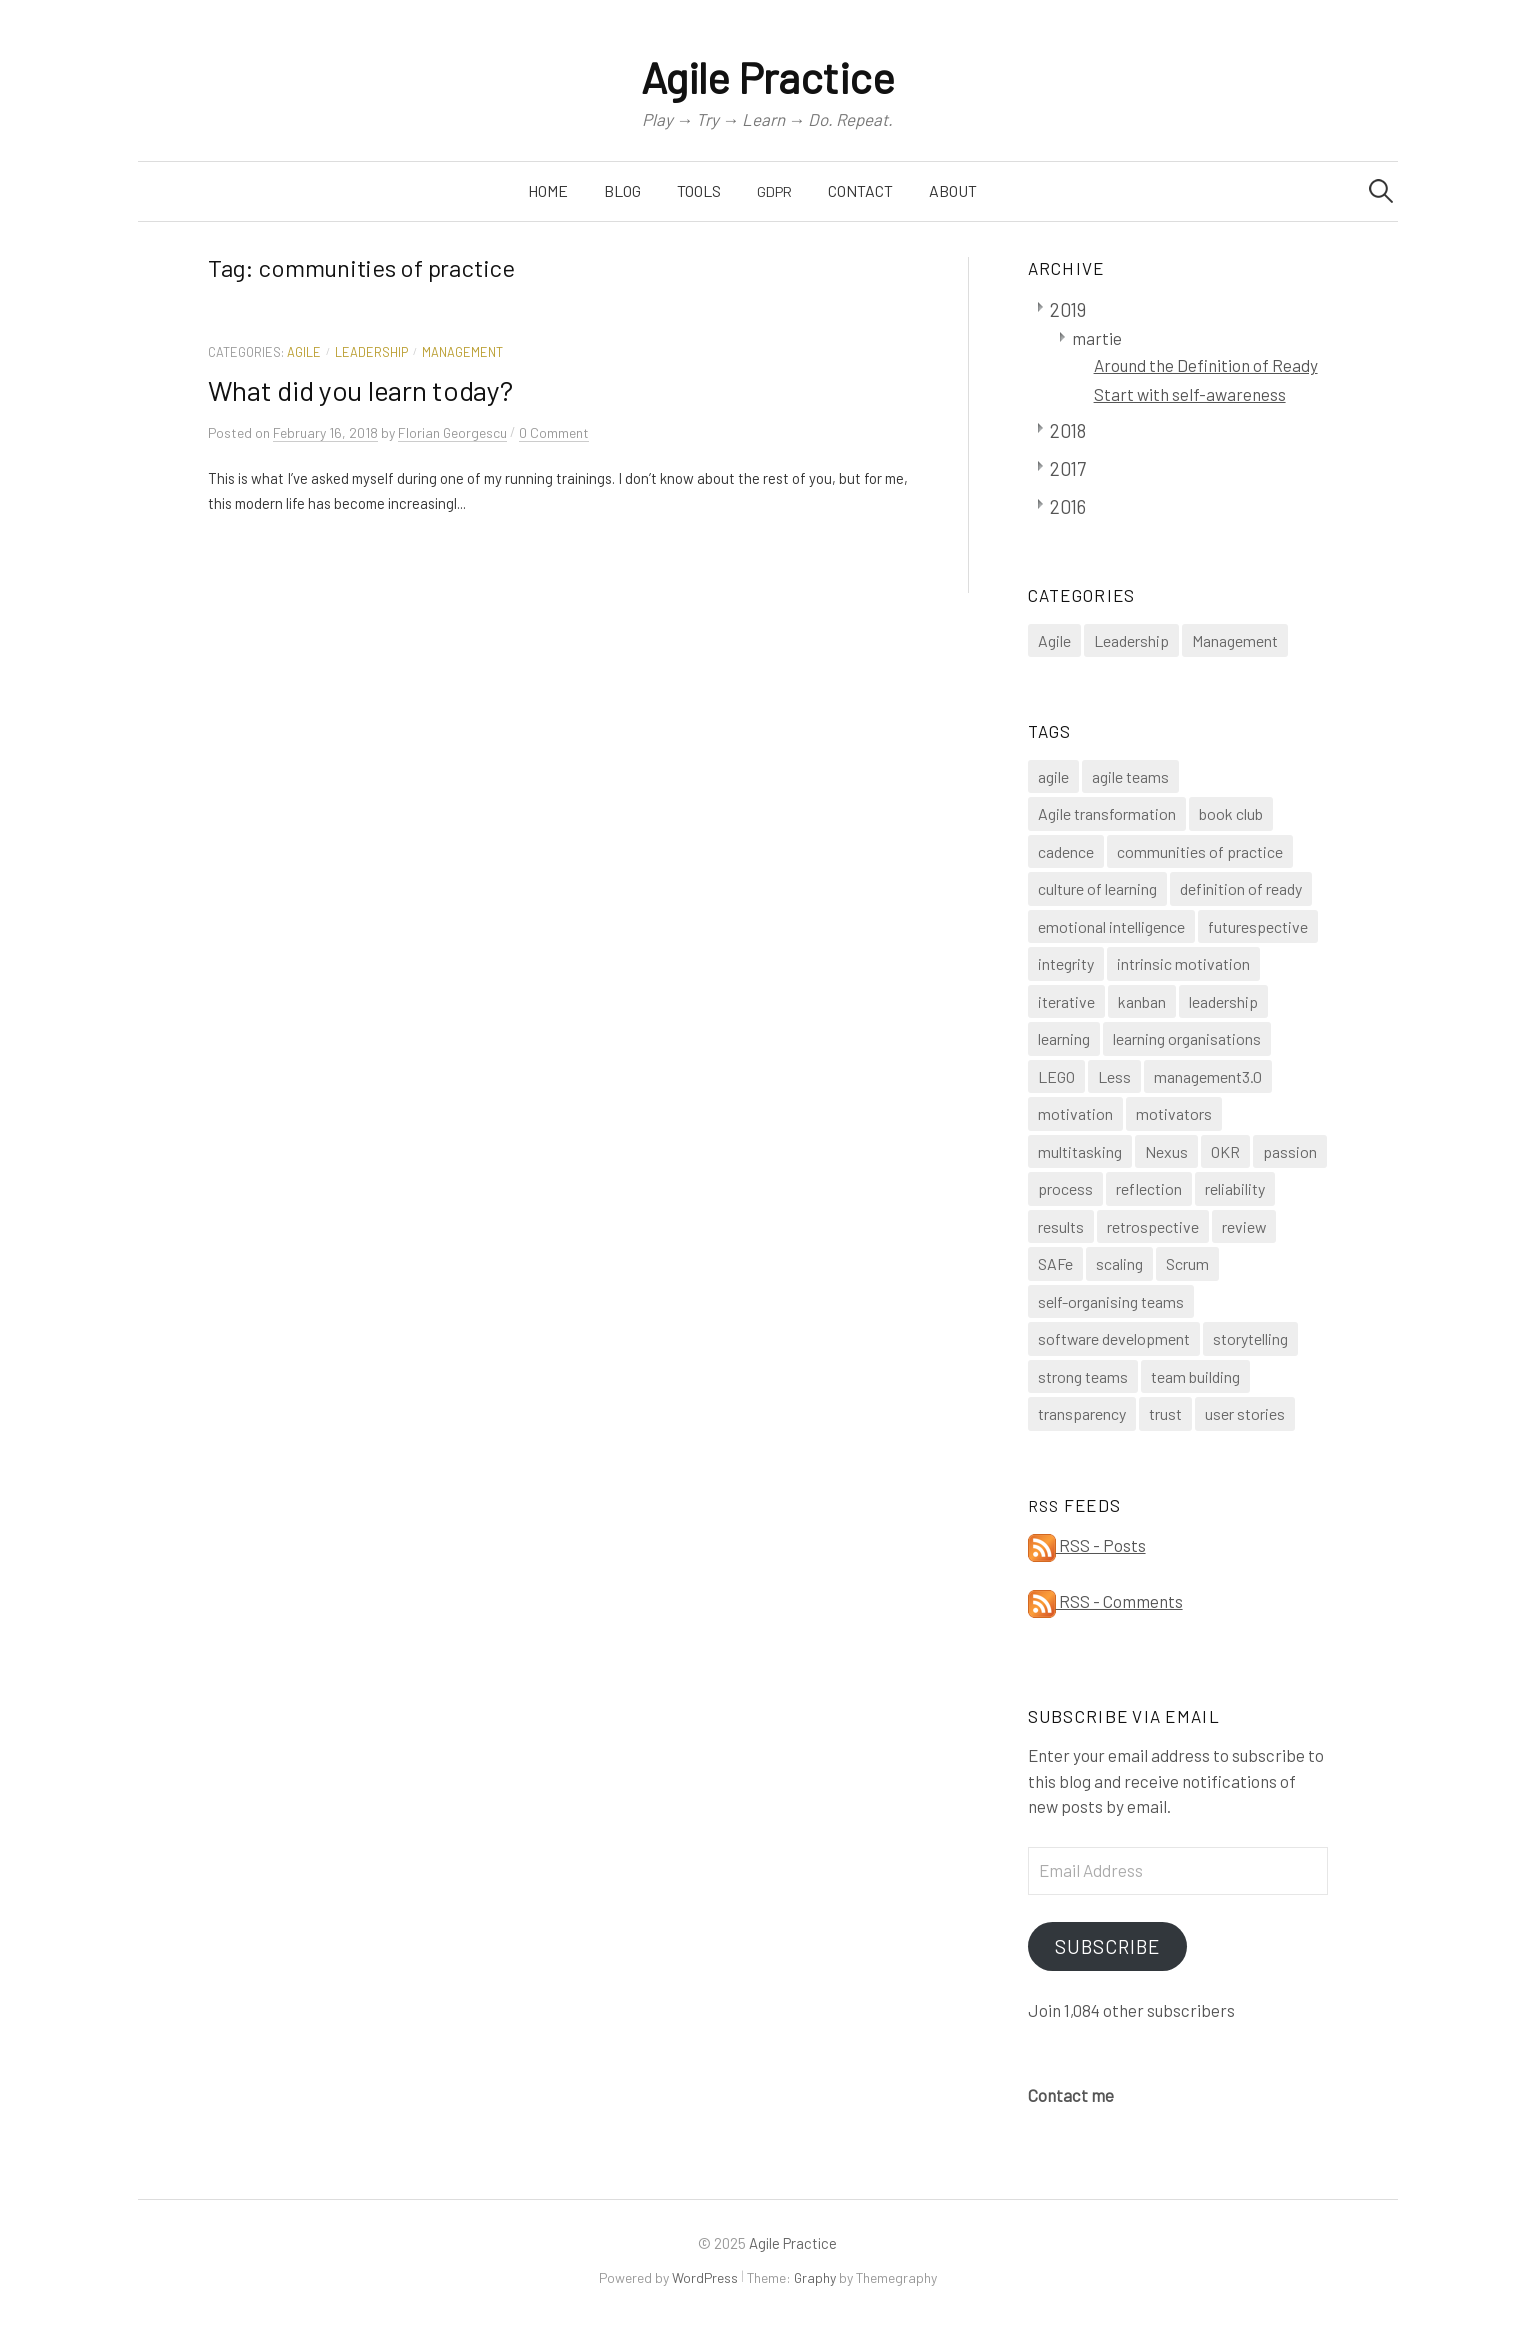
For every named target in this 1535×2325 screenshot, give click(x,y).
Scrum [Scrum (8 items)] (1187, 1263)
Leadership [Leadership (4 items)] (1131, 640)
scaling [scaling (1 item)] (1119, 1263)
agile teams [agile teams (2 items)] (1130, 776)
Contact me (1071, 2095)
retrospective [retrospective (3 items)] (1153, 1226)
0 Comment (554, 432)
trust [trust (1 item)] (1165, 1413)
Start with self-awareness (1190, 394)
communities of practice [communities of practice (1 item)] (1200, 851)
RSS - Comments (1105, 1601)
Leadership (371, 352)
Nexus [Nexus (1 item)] (1166, 1151)
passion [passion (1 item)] (1290, 1151)
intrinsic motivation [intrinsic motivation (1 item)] (1183, 963)
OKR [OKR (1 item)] (1225, 1151)
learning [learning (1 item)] (1064, 1038)
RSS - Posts (1087, 1545)
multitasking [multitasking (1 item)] (1080, 1151)
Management (462, 352)
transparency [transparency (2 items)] (1082, 1413)
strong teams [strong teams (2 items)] (1083, 1376)
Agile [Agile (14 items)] (1054, 640)
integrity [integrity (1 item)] (1066, 963)
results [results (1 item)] (1061, 1226)
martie (1097, 338)
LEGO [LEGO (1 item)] (1056, 1076)
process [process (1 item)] (1065, 1188)
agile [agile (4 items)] (1053, 776)
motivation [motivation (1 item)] (1075, 1113)
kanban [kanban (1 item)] (1142, 1001)
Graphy (815, 2277)
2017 (1068, 468)
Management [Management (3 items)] (1235, 640)
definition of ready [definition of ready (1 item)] (1241, 888)
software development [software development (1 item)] (1114, 1338)
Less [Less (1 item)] (1114, 1076)
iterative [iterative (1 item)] (1066, 1001)
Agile (304, 352)
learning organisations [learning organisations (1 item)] (1187, 1038)
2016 (1068, 506)
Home (548, 190)
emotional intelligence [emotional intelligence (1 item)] (1111, 926)
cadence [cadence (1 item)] (1066, 851)
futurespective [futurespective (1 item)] (1258, 926)
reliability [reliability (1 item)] (1235, 1188)
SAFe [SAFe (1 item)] (1055, 1263)
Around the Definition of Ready (1206, 365)
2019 (1068, 309)
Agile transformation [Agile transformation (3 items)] (1107, 813)
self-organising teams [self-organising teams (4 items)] (1111, 1301)
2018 (1068, 430)
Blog (622, 190)
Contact (860, 190)
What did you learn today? (360, 390)
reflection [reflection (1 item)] (1149, 1188)
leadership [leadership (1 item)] (1223, 1001)
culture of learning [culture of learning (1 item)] (1097, 888)
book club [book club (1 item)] (1231, 813)
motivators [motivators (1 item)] (1174, 1113)
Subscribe (1107, 1946)
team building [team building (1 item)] (1195, 1376)
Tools (699, 190)
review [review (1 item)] (1244, 1226)
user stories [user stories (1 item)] (1245, 1413)
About (953, 190)
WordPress (705, 2277)
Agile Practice (768, 77)
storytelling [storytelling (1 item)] (1250, 1338)
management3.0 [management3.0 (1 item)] (1208, 1076)
